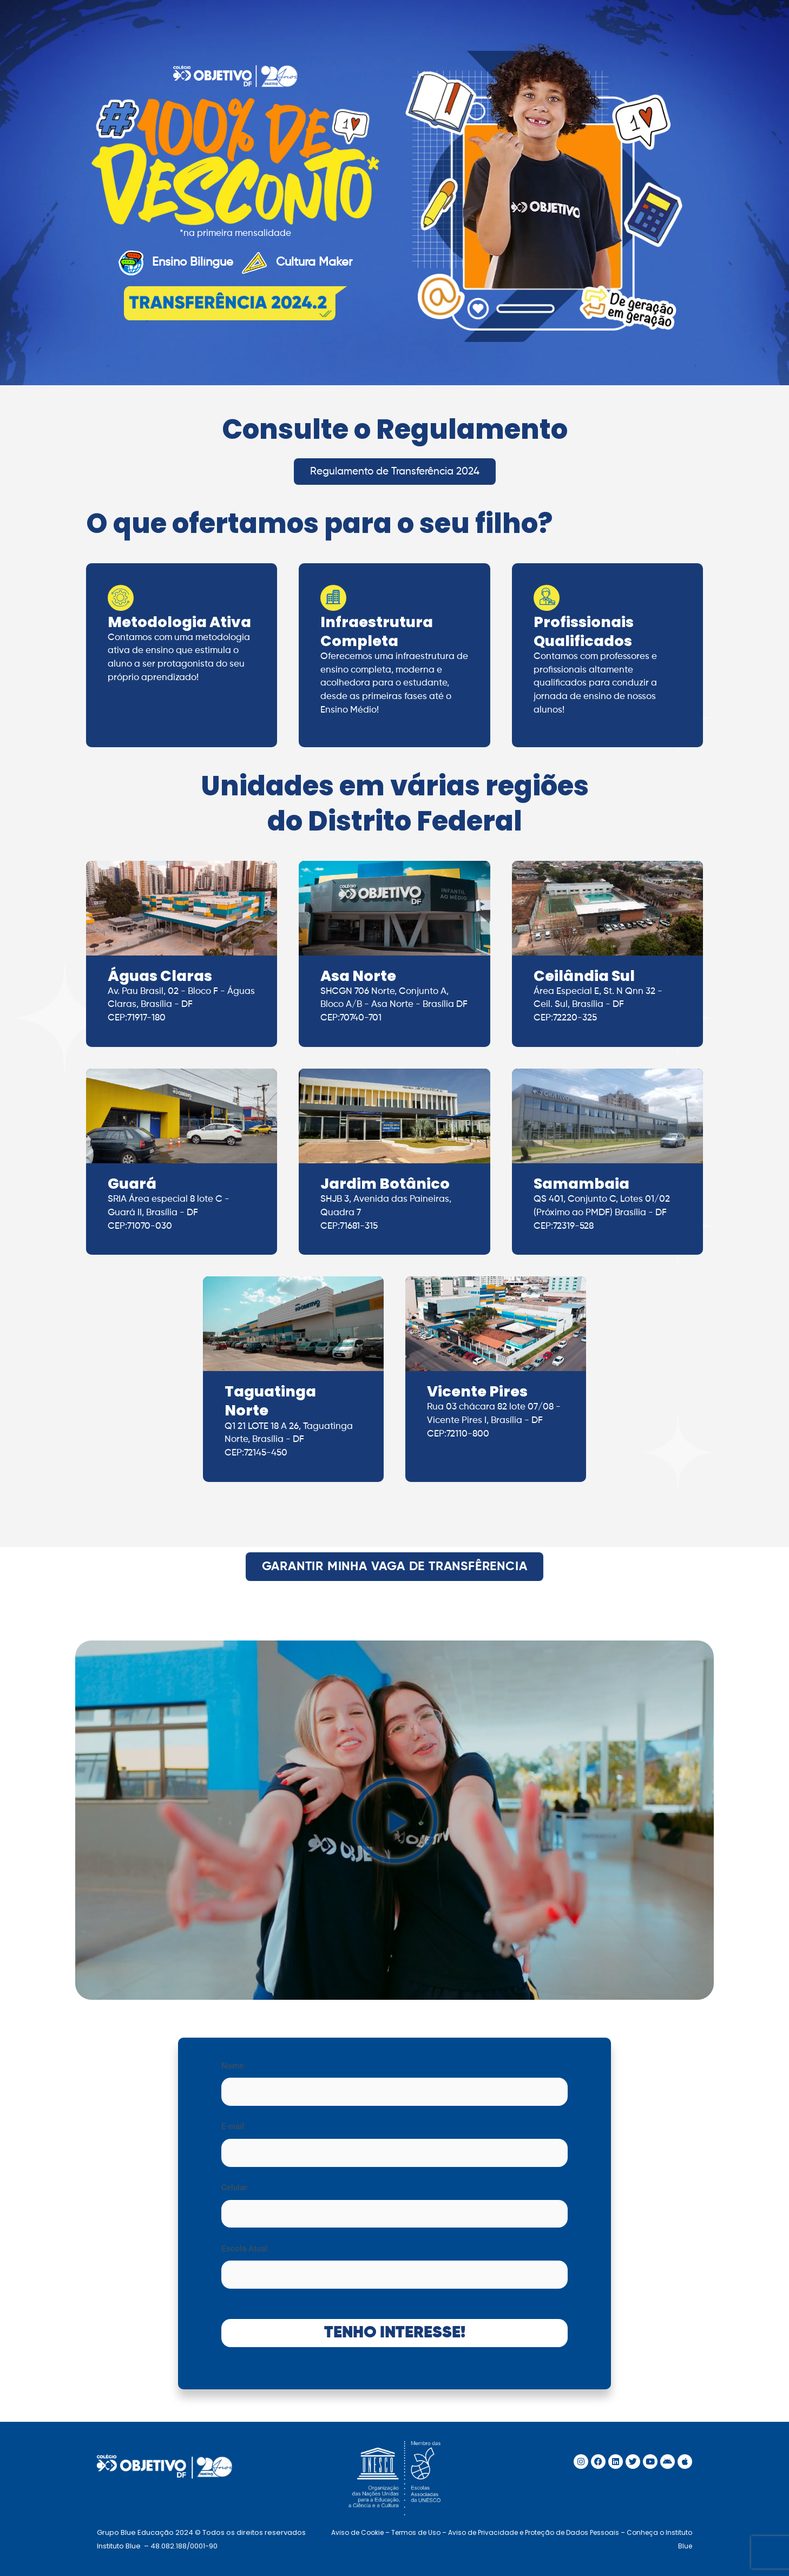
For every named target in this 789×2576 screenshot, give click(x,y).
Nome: (394, 2083)
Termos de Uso (415, 2532)
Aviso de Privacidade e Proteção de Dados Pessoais (533, 2532)
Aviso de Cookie (357, 2532)
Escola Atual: (394, 2266)
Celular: (394, 2205)
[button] (394, 1820)
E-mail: (394, 2144)
